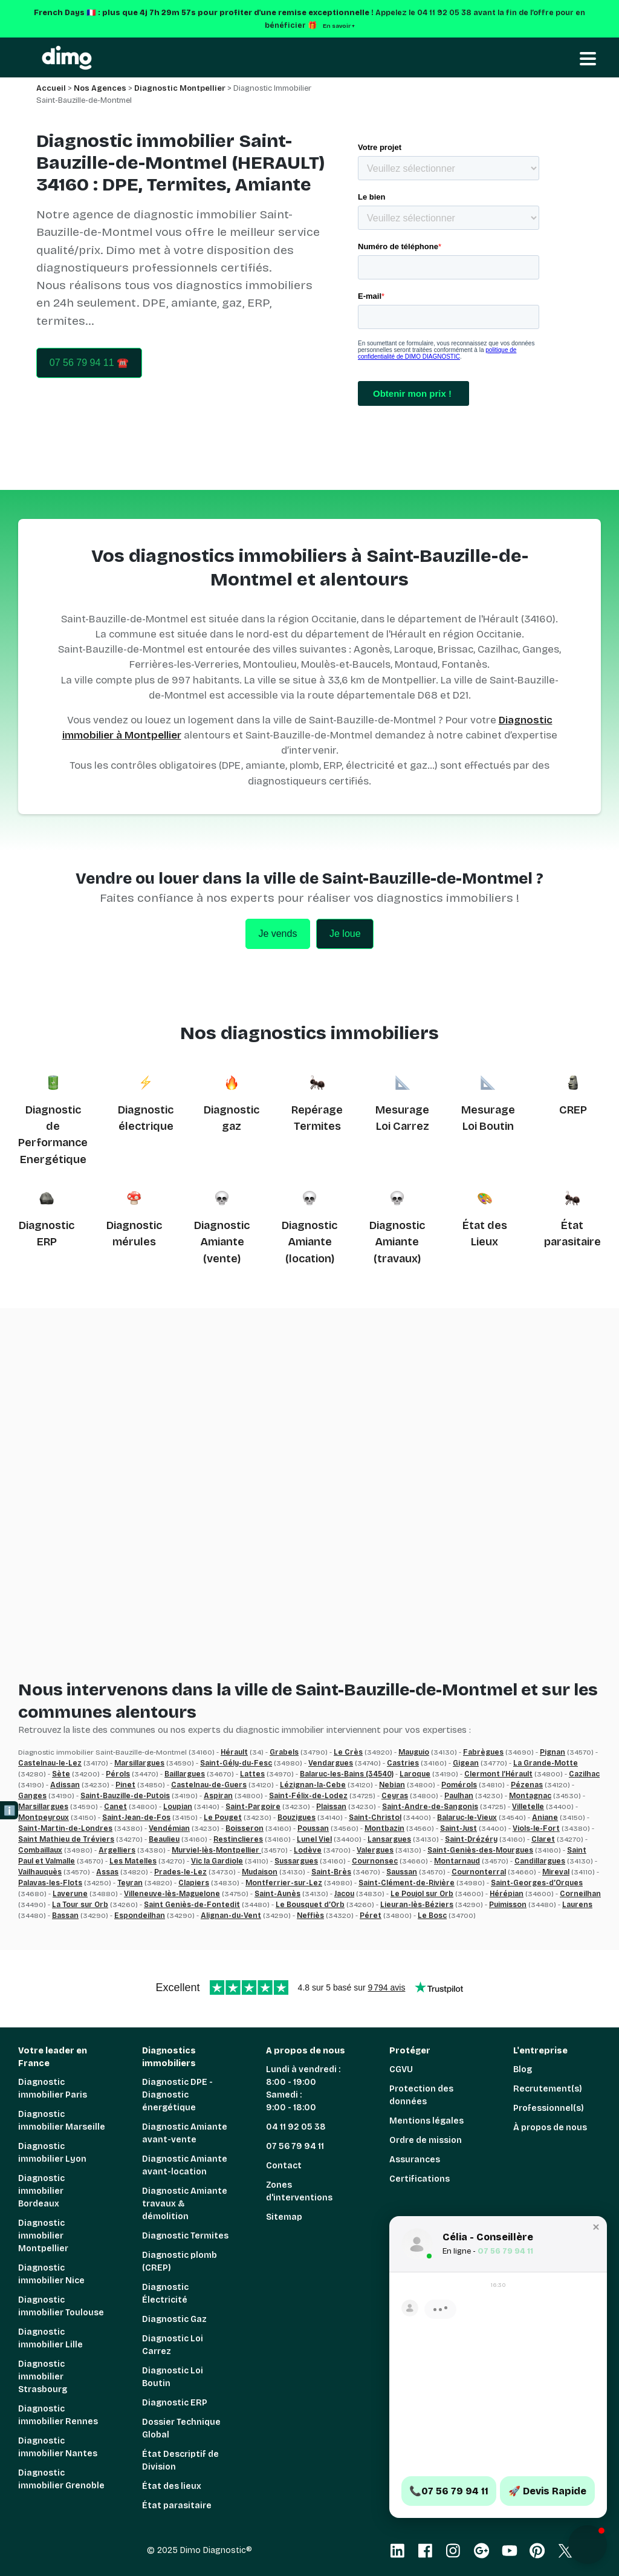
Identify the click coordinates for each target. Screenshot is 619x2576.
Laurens (577, 1904)
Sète (61, 1774)
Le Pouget (223, 1817)
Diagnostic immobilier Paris (52, 2088)
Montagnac (530, 1796)
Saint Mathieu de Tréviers (66, 1839)
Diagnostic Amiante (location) (309, 1242)
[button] (587, 2544)
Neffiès (310, 1915)
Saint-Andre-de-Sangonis (430, 1806)
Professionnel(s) (548, 2108)
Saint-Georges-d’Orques (537, 1883)
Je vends (277, 933)
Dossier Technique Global (181, 2428)
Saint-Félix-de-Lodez (308, 1796)
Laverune (70, 1894)
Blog (522, 2069)
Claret (543, 1839)
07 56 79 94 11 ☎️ (89, 362)
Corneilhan (580, 1894)
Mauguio (413, 1752)
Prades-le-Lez (180, 1872)
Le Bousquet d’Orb (310, 1904)
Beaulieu (164, 1839)
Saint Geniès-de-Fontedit (192, 1904)
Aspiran (218, 1796)
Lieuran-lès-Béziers (416, 1904)
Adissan (65, 1785)
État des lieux (171, 2486)
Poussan (313, 1828)
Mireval (555, 1872)
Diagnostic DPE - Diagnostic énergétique (177, 2095)
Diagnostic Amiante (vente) (222, 1242)
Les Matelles (133, 1861)
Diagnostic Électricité (165, 2293)
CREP (573, 1110)
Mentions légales (426, 2121)
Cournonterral (479, 1872)
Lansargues (389, 1839)
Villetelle (528, 1806)
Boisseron (244, 1828)
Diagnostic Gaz (174, 2319)
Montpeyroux (43, 1817)
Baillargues (184, 1774)
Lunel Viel (314, 1839)
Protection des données (421, 2095)
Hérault (234, 1752)
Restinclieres (238, 1839)
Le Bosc (432, 1915)
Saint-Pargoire (252, 1806)
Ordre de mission (425, 2140)
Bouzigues (296, 1817)
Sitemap (284, 2217)
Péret (370, 1915)
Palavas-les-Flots (50, 1883)
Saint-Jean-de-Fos (136, 1817)
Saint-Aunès (277, 1894)
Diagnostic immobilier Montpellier (43, 2236)
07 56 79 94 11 (295, 2146)
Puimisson (508, 1904)
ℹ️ (10, 1810)
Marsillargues (139, 1763)
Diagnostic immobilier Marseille (61, 2120)
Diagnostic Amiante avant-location (184, 2165)
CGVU (401, 2069)
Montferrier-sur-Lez (283, 1883)
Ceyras (394, 1796)
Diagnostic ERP (174, 2403)
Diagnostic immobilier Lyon (52, 2152)
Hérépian (506, 1894)
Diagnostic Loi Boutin (172, 2377)
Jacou (344, 1894)
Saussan (401, 1872)
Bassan (65, 1915)
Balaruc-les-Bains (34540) (347, 1774)
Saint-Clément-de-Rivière (406, 1883)
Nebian (392, 1785)
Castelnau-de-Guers (209, 1785)
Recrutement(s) (547, 2089)
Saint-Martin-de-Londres (65, 1828)
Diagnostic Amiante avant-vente (184, 2133)
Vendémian (169, 1828)
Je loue (345, 933)
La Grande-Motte (545, 1763)
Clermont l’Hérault (498, 1774)
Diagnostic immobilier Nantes (57, 2447)
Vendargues (330, 1763)
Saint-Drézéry (471, 1839)
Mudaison (259, 1872)
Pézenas (527, 1785)
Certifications (419, 2179)
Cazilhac (584, 1774)
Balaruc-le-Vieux (467, 1817)
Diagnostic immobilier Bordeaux (41, 2191)
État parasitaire (177, 2505)
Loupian (177, 1806)
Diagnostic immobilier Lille (50, 2338)
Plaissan (331, 1806)
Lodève (308, 1850)
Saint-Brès (331, 1872)
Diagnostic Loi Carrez (172, 2344)
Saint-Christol (375, 1817)
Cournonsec (375, 1861)
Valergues (375, 1850)
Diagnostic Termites (185, 2236)
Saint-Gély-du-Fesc (236, 1763)
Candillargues (539, 1861)
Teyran (130, 1883)
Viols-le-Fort (536, 1828)
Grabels (284, 1752)
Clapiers (193, 1883)
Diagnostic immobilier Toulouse (61, 2306)
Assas (107, 1872)
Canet (115, 1806)
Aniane (545, 1817)
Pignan (552, 1752)
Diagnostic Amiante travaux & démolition (184, 2204)
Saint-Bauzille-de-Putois (125, 1796)
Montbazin (384, 1828)
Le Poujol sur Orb (422, 1894)
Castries (403, 1763)
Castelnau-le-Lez (50, 1763)
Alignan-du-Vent (231, 1915)
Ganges (32, 1796)
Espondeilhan (139, 1915)
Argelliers (117, 1850)
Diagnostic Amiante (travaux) (397, 1242)
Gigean (466, 1763)
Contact (284, 2165)
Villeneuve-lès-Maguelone (172, 1894)
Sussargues (296, 1861)
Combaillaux (40, 1850)
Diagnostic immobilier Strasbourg (42, 2377)
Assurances (414, 2159)
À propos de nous (550, 2127)
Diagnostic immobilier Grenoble (61, 2479)
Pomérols (459, 1785)
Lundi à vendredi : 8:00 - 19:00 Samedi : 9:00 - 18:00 (303, 2088)
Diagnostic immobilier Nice (51, 2274)
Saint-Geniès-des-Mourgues (480, 1850)
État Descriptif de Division (180, 2460)
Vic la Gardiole (217, 1861)
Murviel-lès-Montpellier (216, 1850)
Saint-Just (458, 1828)
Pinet (125, 1785)
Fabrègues (483, 1752)
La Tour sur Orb (80, 1904)
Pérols (118, 1774)
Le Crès (348, 1752)
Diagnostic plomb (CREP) (179, 2261)
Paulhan (458, 1796)
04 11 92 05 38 (296, 2127)
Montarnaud (457, 1861)
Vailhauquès (40, 1872)
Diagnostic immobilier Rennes (58, 2415)
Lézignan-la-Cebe (313, 1785)
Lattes (252, 1774)
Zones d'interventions (299, 2191)
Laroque (415, 1774)
